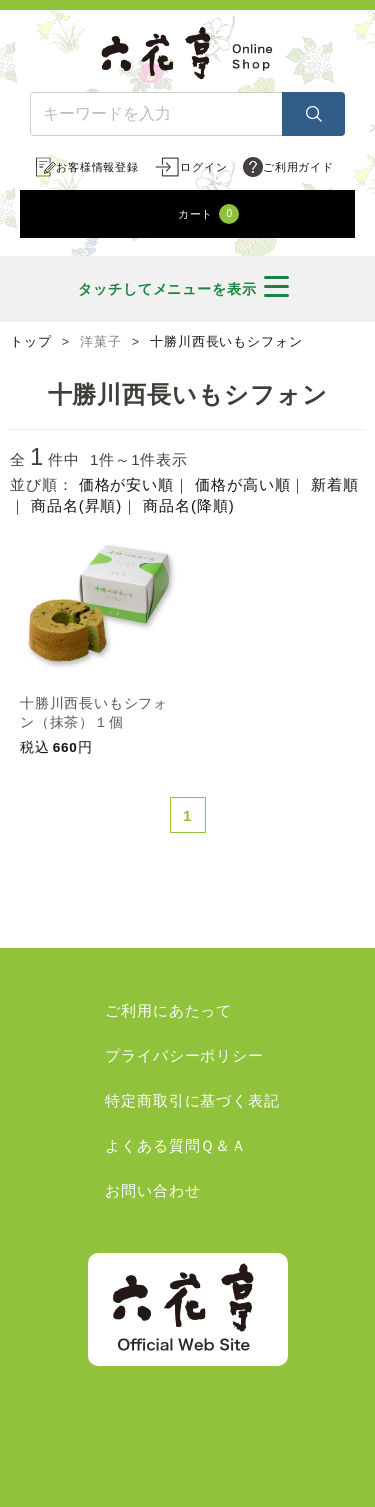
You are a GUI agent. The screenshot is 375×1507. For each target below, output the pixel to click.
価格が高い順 (242, 484)
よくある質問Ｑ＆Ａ (176, 1145)
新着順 (335, 484)
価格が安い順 (126, 484)
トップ (31, 342)
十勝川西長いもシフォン (226, 342)
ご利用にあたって (168, 1010)
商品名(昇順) (76, 505)
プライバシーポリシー (184, 1055)
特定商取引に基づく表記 (192, 1100)
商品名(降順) (188, 505)
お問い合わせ (152, 1190)
